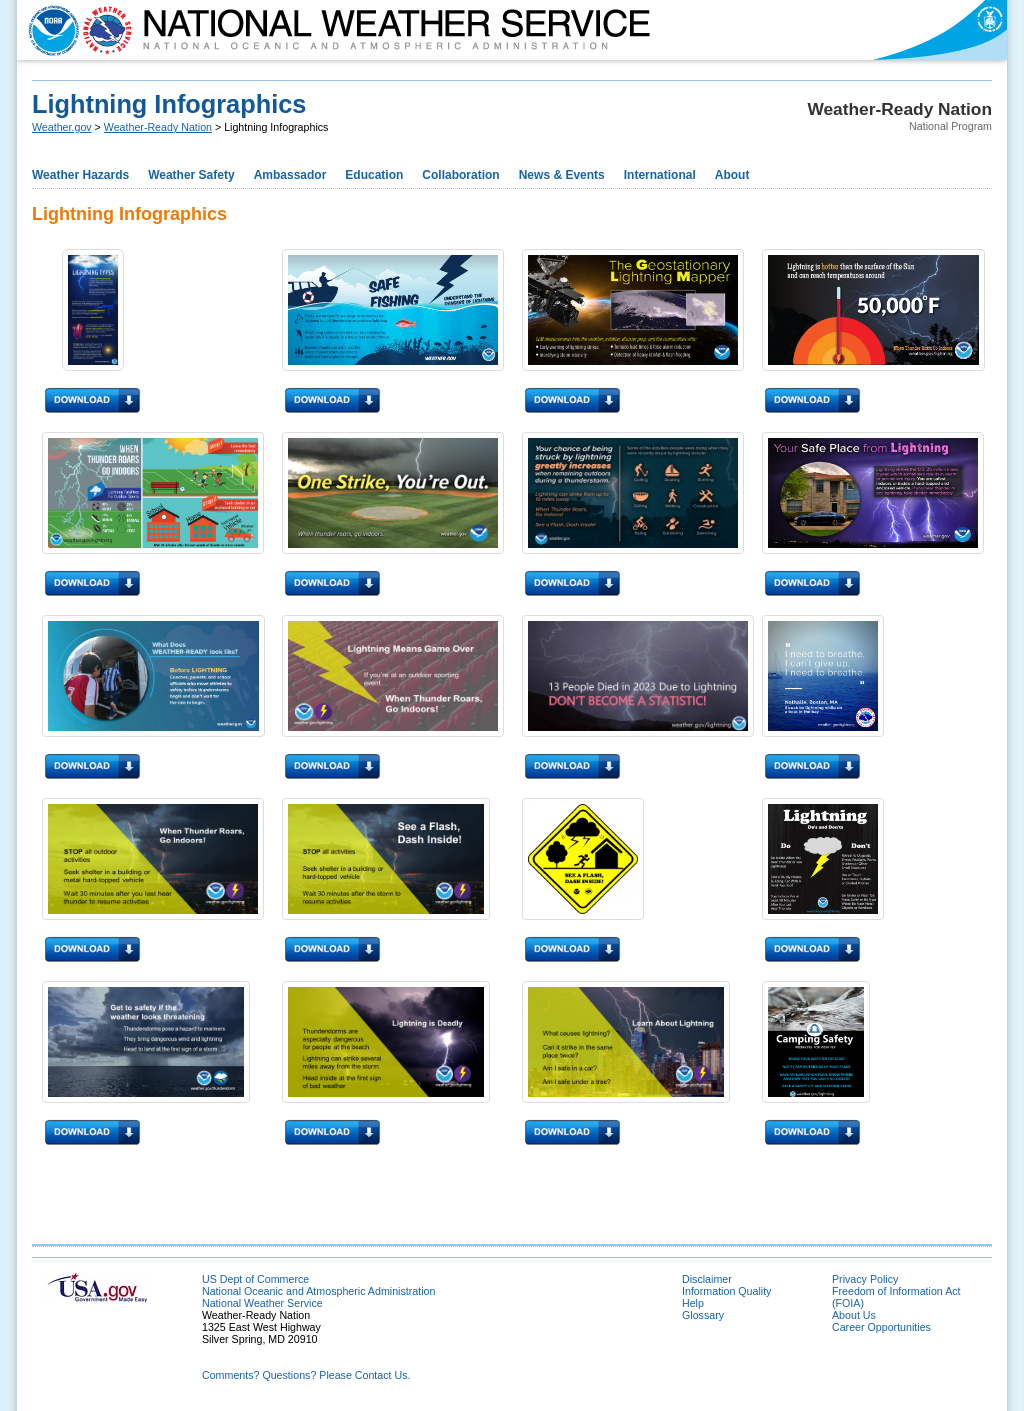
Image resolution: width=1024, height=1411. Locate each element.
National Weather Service (262, 1303)
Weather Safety (191, 175)
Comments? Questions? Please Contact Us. (306, 1375)
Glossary (703, 1315)
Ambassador (290, 175)
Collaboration (460, 175)
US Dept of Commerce (255, 1279)
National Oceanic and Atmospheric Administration (318, 1291)
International (660, 175)
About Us (854, 1315)
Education (374, 175)
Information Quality (726, 1291)
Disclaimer (707, 1279)
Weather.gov (62, 127)
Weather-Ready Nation (158, 127)
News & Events (562, 175)
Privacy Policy (865, 1279)
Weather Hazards (80, 175)
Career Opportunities (881, 1327)
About (732, 175)
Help (693, 1303)
